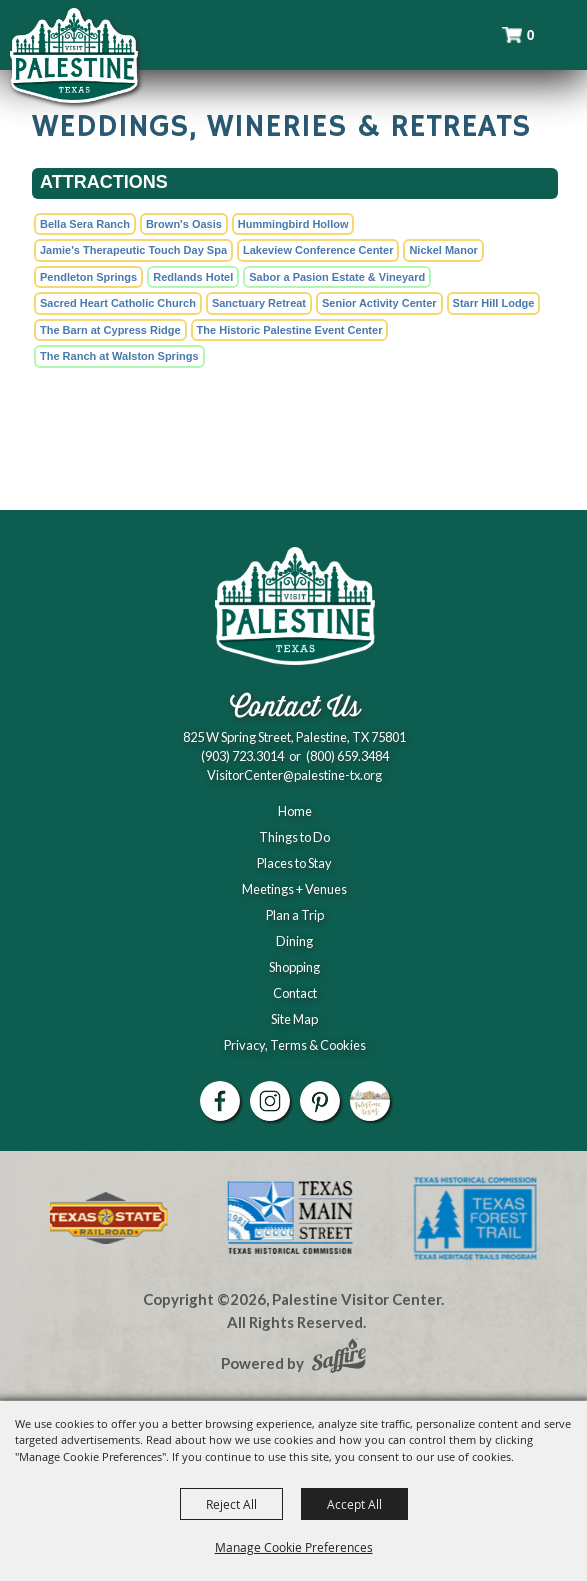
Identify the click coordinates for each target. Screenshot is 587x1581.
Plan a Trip (295, 915)
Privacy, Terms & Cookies (295, 1045)
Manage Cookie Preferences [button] (294, 1547)
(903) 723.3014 (242, 756)
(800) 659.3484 (347, 756)
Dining (294, 941)
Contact (295, 993)
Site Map (294, 1019)
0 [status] (531, 35)
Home (295, 811)
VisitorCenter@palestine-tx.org (294, 775)
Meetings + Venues (294, 889)
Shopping (294, 967)
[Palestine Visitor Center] (74, 55)
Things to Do (294, 837)
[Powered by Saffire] (339, 1358)
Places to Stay (294, 863)
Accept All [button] (354, 1504)
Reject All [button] (231, 1504)
